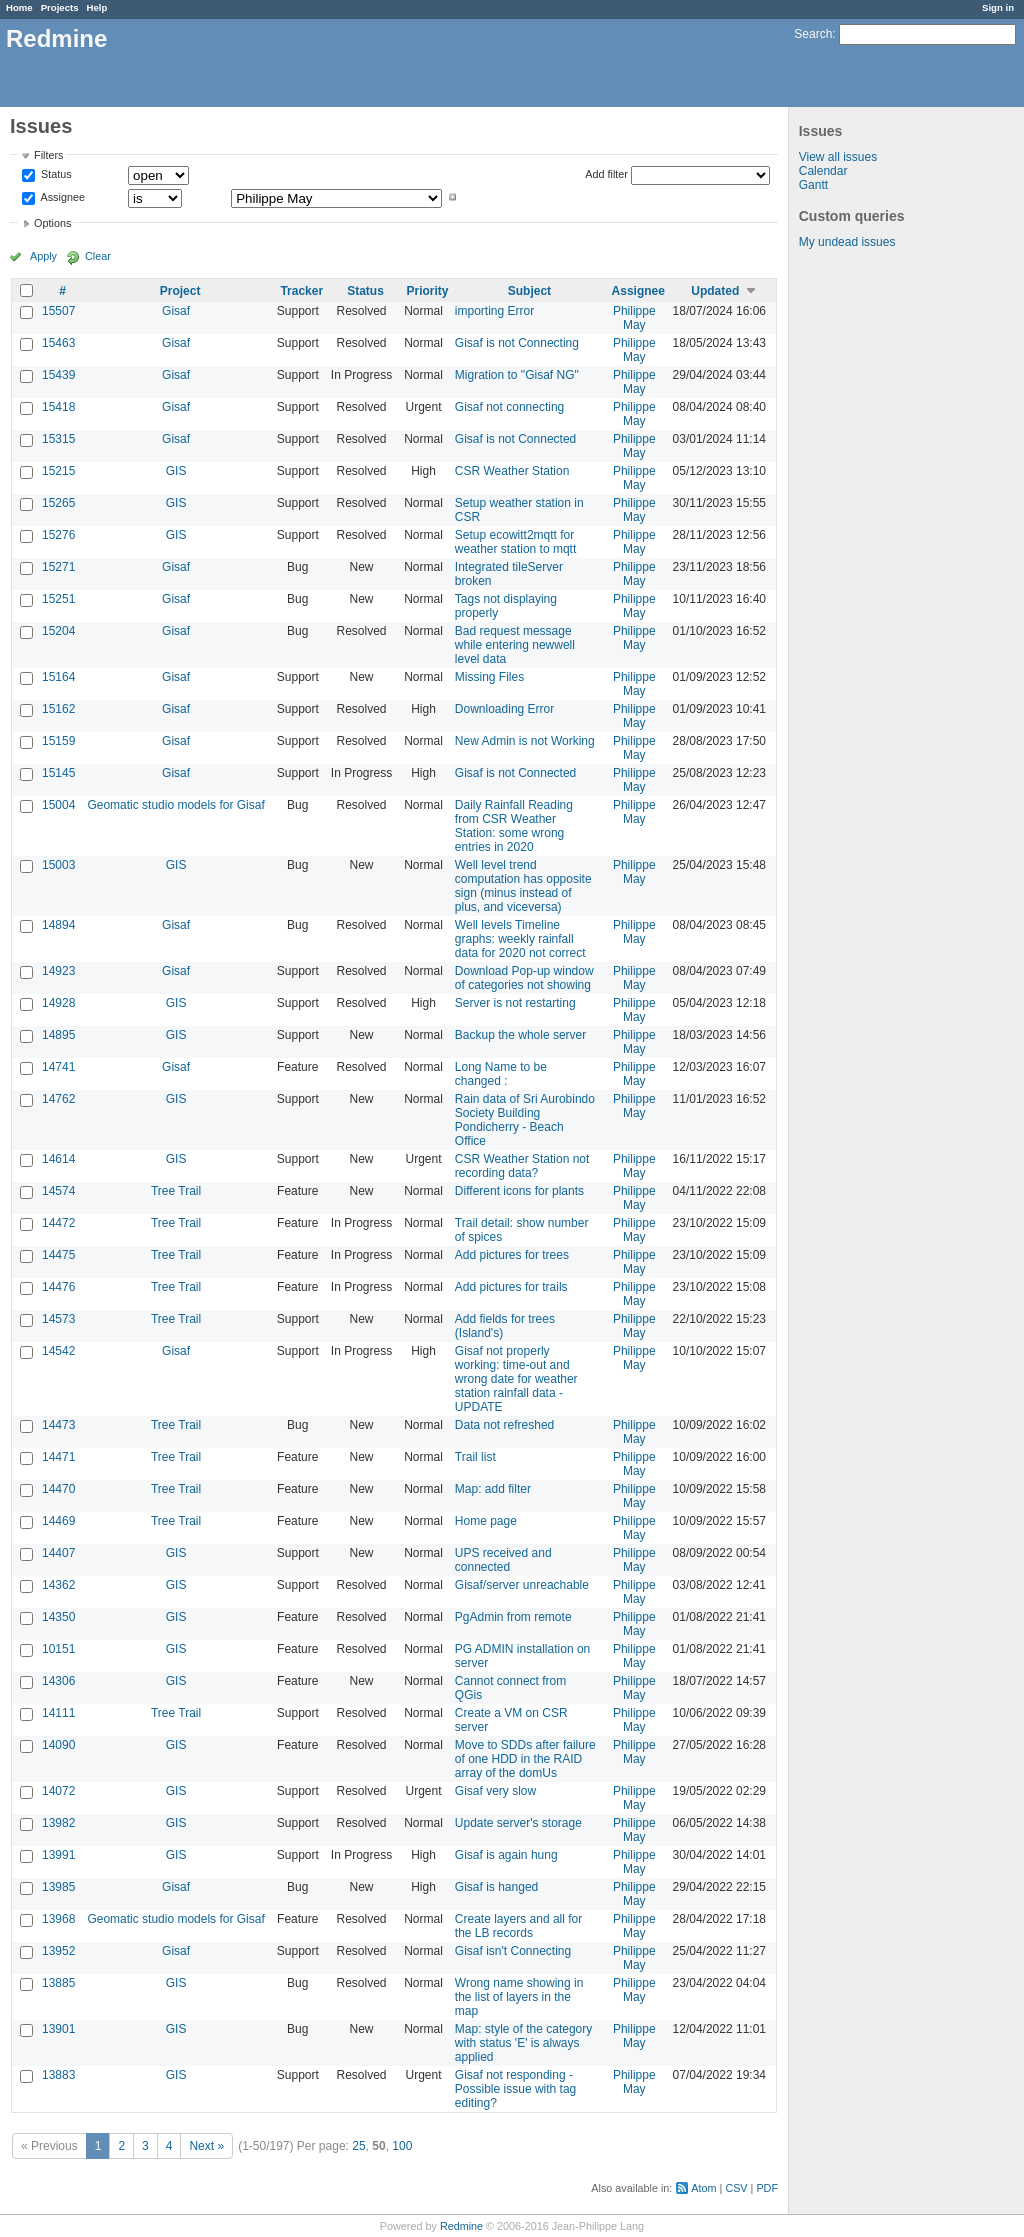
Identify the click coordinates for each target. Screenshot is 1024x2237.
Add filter (606, 174)
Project (180, 291)
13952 (58, 1951)
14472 (58, 1223)
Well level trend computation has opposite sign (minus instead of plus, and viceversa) (523, 886)
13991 (58, 1855)
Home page (486, 1521)
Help (97, 7)
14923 (58, 971)
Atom (703, 2188)
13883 (58, 2075)
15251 (58, 599)
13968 (58, 1919)
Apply (43, 256)
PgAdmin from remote (513, 1617)
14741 (58, 1067)
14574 (58, 1191)
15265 (58, 503)
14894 (58, 925)
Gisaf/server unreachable (522, 1585)
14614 (58, 1159)
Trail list (475, 1457)
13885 (58, 1983)
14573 (58, 1319)
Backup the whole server (520, 1035)
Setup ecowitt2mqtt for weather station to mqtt (515, 542)
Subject (529, 291)
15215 (58, 471)
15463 (58, 343)
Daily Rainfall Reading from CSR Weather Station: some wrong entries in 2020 (514, 826)
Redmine (461, 2226)
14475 (58, 1255)
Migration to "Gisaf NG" (517, 375)
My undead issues (847, 242)
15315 (58, 439)
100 (402, 2146)
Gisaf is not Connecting (517, 343)
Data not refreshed (504, 1425)
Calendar (823, 171)
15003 (58, 865)
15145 (58, 773)
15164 (58, 677)
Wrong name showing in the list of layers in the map (519, 1997)
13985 (58, 1887)
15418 (58, 407)
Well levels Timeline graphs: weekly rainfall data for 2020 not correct (520, 939)
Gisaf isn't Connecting (513, 1951)
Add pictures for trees (512, 1255)
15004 (58, 805)
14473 (58, 1425)
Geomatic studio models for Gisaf (175, 805)
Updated (715, 291)
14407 (58, 1553)
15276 (58, 535)
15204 (58, 631)
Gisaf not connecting (509, 407)
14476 (58, 1287)
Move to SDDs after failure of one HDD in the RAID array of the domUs (525, 1759)
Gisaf (176, 311)
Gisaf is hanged (496, 1887)
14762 (58, 1099)
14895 (58, 1035)
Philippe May (634, 318)
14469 (58, 1521)
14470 (58, 1489)
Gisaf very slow (495, 1791)
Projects (60, 7)
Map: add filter (493, 1489)
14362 (58, 1585)
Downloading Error (504, 709)
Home (19, 7)
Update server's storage (518, 1823)
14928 (58, 1003)
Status (55, 175)
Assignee (61, 197)
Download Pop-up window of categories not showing (524, 978)
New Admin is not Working (525, 741)
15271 (58, 567)
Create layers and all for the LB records (518, 1926)
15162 (58, 709)
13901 (58, 2029)
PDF (767, 2188)
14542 (58, 1351)
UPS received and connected (503, 1560)
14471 (58, 1457)
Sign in (998, 7)
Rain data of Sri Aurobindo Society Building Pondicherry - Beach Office (525, 1120)
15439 (58, 375)
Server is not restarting (515, 1003)
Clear (98, 256)
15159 (58, 741)
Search (813, 34)
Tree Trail (176, 1191)
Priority (428, 291)
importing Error (494, 311)
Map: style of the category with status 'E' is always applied (523, 2043)
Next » (206, 2146)
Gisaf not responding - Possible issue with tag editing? (515, 2089)
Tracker (301, 291)
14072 (58, 1791)
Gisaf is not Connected (515, 439)
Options (52, 223)
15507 (58, 311)
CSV (736, 2188)
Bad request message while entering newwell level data (515, 645)
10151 (58, 1649)
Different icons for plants (519, 1191)
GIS (176, 471)
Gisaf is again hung (506, 1855)
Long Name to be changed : (501, 1074)
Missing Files (489, 677)
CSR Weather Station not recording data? (522, 1166)
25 (358, 2146)
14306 (58, 1681)
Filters (48, 155)
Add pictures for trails (511, 1287)
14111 (58, 1713)
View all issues (838, 157)
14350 (58, 1617)
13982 (58, 1823)
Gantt (813, 185)
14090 (58, 1745)
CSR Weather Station (512, 471)
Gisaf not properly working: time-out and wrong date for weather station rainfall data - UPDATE (516, 1379)
